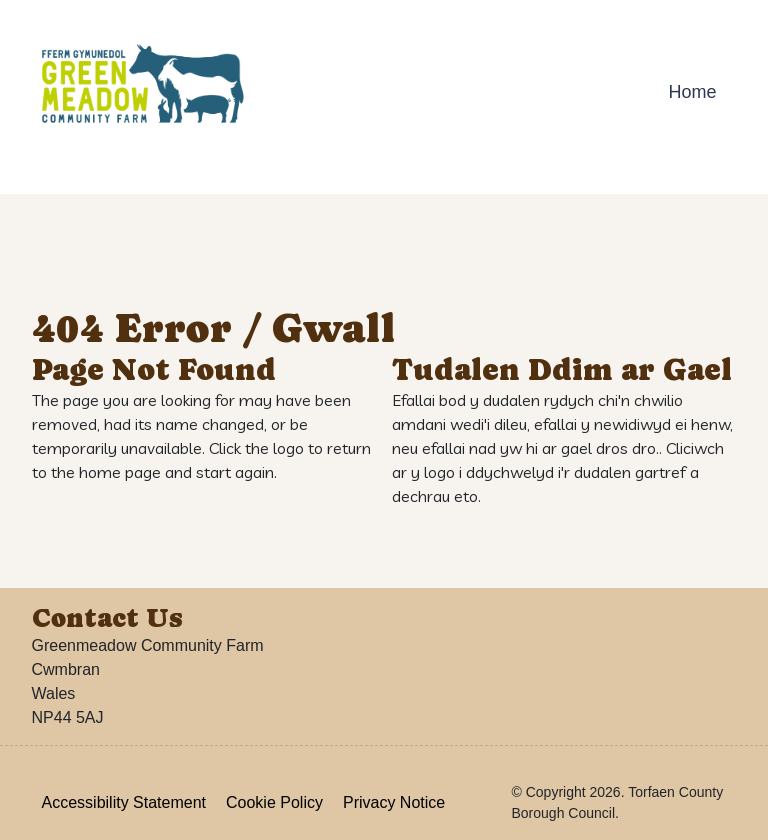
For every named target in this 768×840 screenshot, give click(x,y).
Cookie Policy (274, 802)
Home (692, 92)
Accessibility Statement (124, 802)
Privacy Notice (394, 802)
